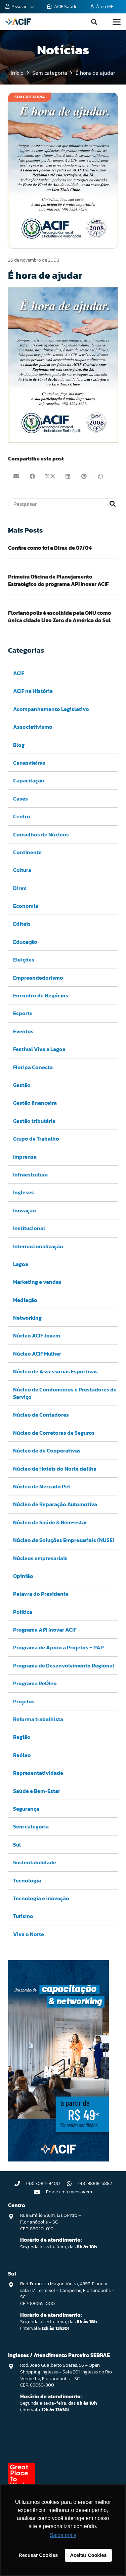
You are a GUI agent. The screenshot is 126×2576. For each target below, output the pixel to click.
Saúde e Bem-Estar (36, 1791)
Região (22, 1737)
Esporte (23, 1013)
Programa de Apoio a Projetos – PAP (58, 1647)
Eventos (23, 1031)
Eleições (23, 959)
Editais (22, 924)
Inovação (24, 1210)
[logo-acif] (18, 21)
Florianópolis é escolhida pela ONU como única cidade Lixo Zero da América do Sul (59, 616)
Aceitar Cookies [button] (88, 2555)
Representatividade (38, 1773)
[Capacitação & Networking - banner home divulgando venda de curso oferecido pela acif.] (58, 2159)
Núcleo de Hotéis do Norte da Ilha (54, 1468)
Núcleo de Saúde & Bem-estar (50, 1522)
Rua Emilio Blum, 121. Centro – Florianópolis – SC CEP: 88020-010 (50, 2222)
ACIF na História (33, 691)
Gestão (22, 1085)
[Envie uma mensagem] (40, 2192)
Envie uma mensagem (69, 2191)
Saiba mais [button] (63, 2535)
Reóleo (22, 1755)
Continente (27, 852)
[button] (94, 21)
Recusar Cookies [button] (38, 2555)
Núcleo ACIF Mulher (37, 1354)
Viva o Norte (28, 1934)
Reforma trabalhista (38, 1719)
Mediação (25, 1300)
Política (22, 1611)
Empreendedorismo (38, 977)
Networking (27, 1318)
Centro (21, 816)
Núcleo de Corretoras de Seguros (54, 1433)
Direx (19, 888)
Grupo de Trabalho (36, 1139)
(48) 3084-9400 (43, 2183)
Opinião (23, 1576)
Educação (25, 942)
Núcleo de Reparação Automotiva (55, 1504)
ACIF (18, 673)
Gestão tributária (34, 1121)
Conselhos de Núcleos (41, 834)
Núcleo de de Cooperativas (47, 1450)
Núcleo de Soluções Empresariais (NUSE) (64, 1540)
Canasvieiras (29, 763)
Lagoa (20, 1264)
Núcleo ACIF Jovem (36, 1335)
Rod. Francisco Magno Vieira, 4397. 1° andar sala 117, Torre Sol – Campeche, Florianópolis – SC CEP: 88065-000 (67, 2293)
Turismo (23, 1916)
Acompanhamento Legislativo (51, 709)
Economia (25, 906)
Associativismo (32, 727)
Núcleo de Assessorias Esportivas (55, 1371)
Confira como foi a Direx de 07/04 (50, 548)
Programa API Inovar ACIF (44, 1630)
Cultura (22, 870)
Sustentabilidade (34, 1862)
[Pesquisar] (63, 503)
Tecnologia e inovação (41, 1898)
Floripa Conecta (33, 1067)
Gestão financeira (35, 1103)
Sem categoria (31, 1826)
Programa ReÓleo (35, 1683)
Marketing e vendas (37, 1282)
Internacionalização (38, 1246)
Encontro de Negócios (40, 995)
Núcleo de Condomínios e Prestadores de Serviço (65, 1393)
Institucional (29, 1228)
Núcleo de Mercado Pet (41, 1486)
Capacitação (28, 780)
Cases (20, 798)
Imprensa (25, 1156)
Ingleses (23, 1192)
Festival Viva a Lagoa (39, 1049)
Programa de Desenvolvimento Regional (63, 1665)
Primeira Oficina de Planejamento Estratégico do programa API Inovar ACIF (58, 580)
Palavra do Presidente (41, 1594)
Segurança (26, 1809)
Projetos (24, 1701)
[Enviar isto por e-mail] (16, 476)
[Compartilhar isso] (32, 476)
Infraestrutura (30, 1174)
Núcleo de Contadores (41, 1415)
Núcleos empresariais (40, 1558)
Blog (19, 745)
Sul (17, 1845)
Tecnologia (27, 1880)
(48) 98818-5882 (95, 2183)
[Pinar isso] (84, 476)
